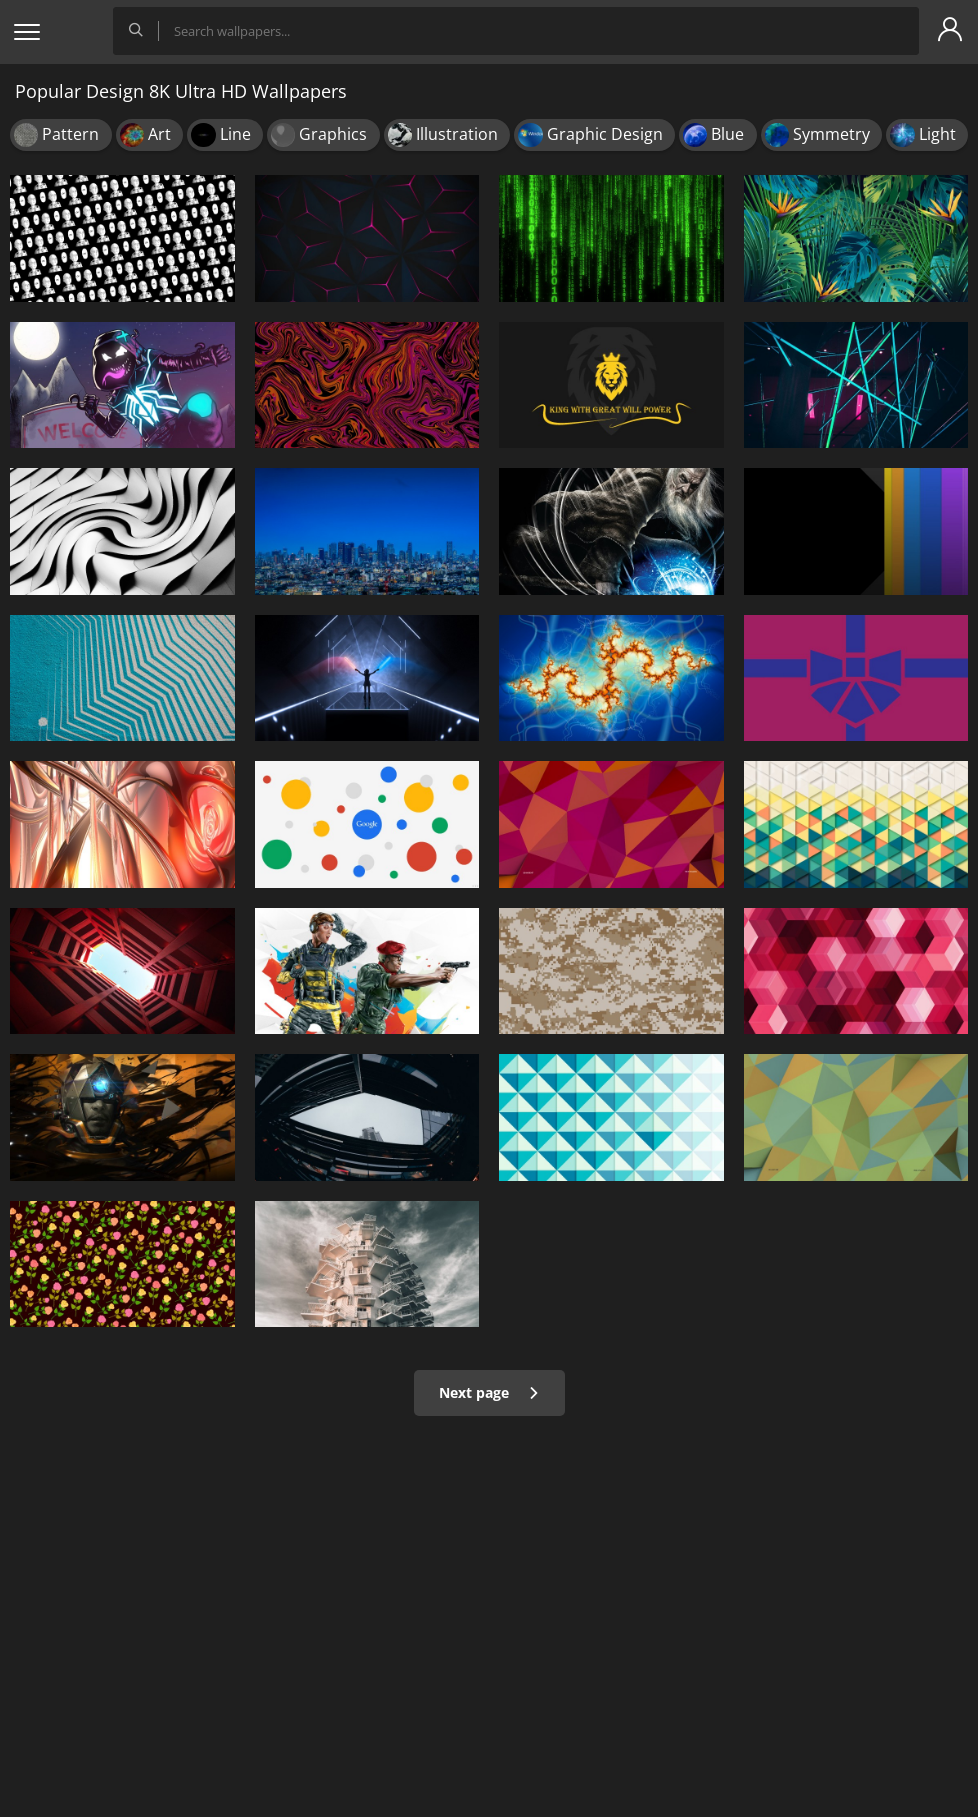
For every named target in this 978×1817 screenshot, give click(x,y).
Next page (489, 1392)
